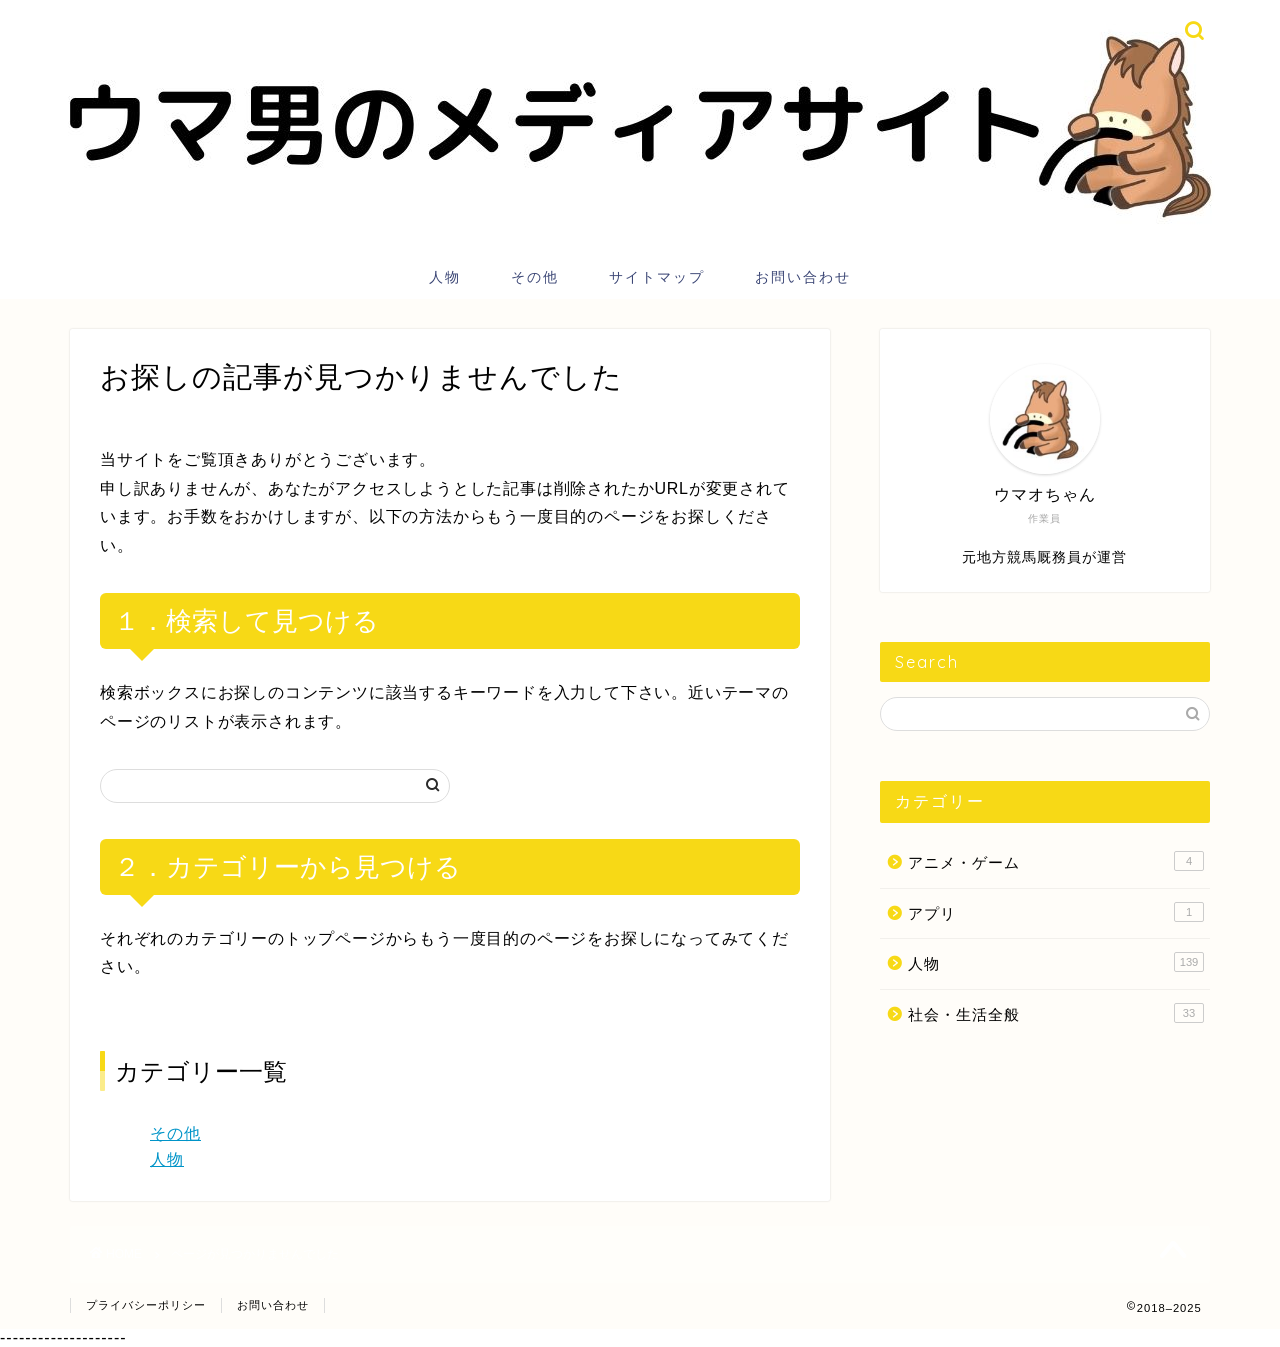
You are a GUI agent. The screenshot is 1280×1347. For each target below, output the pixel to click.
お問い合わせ (803, 277)
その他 (535, 277)
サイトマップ (657, 277)
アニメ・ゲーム (1056, 861)
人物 (445, 277)
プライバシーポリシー (146, 1305)
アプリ (1056, 912)
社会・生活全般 (1056, 1013)
